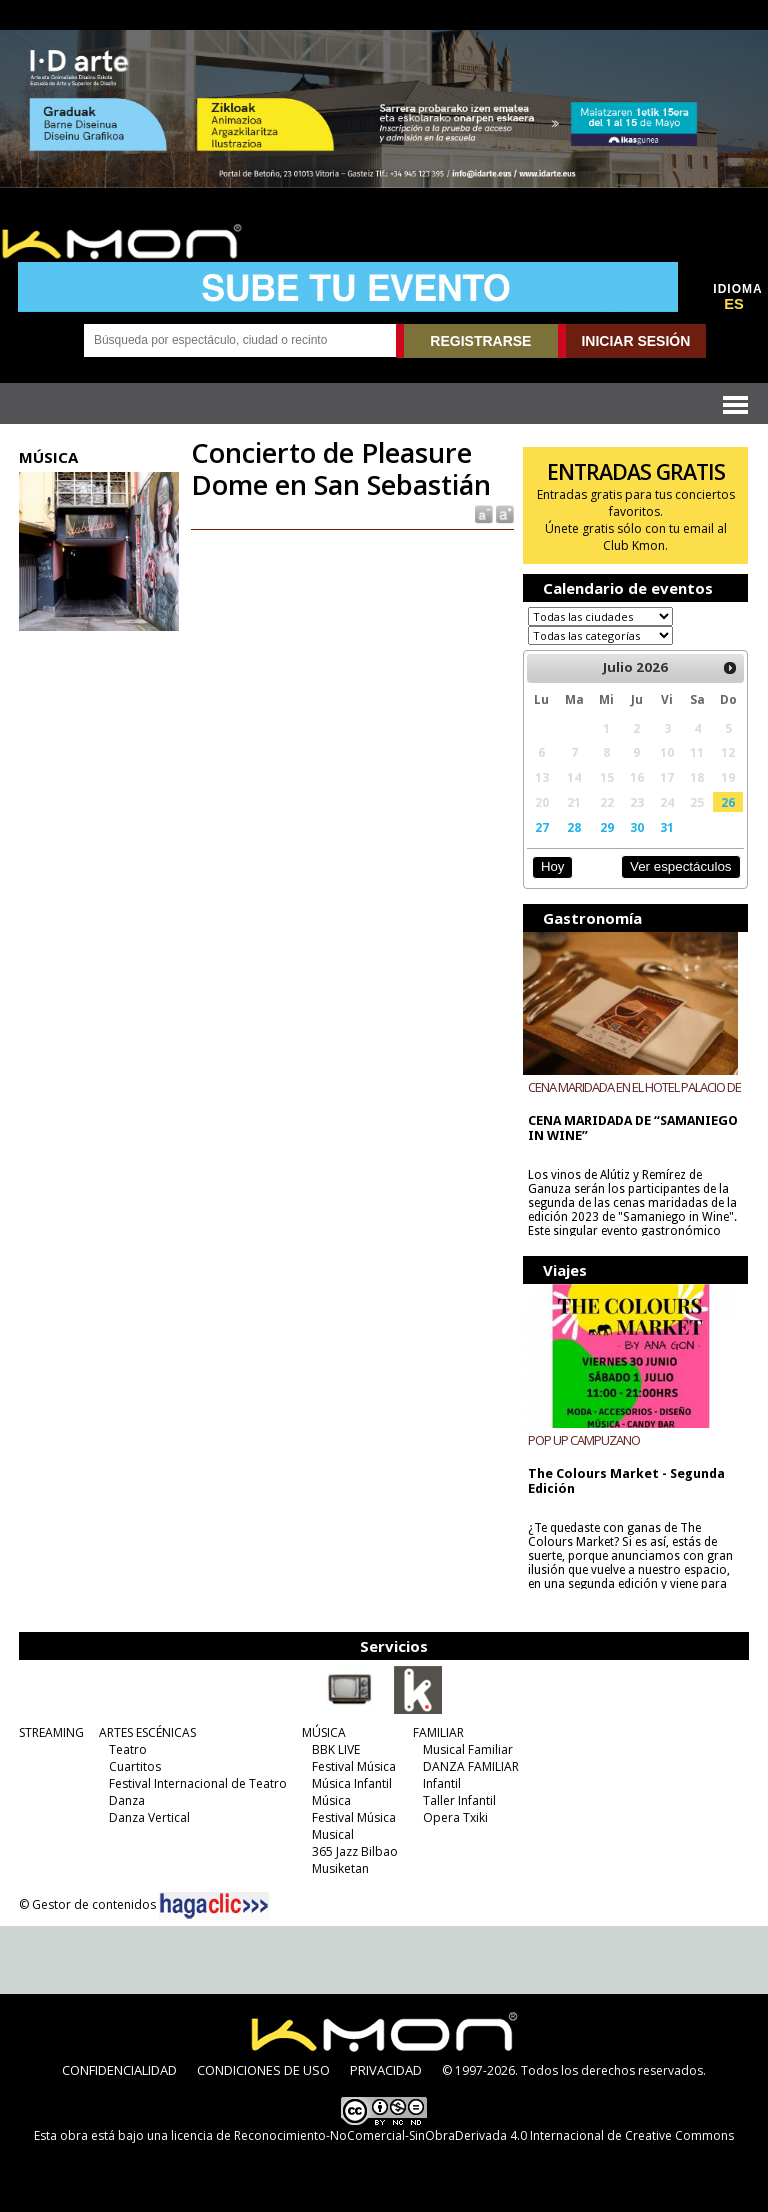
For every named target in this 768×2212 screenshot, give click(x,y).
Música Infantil (352, 1783)
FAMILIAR (438, 1732)
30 (637, 827)
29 (607, 827)
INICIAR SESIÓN (635, 341)
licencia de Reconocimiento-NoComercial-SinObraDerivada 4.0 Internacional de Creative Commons (452, 2135)
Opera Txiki (455, 1817)
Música (331, 1800)
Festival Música (354, 1766)
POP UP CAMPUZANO (584, 1440)
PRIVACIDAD (386, 2070)
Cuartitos (135, 1766)
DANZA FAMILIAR (471, 1766)
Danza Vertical (149, 1817)
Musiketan (340, 1868)
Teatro (128, 1749)
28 (574, 827)
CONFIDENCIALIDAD (119, 2070)
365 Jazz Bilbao (355, 1851)
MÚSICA (324, 1732)
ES (734, 304)
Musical (333, 1834)
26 (728, 802)
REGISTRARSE (480, 341)
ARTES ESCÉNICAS (147, 1732)
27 (542, 827)
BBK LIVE (336, 1749)
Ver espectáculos (681, 866)
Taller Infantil (459, 1800)
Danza (127, 1800)
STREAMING (51, 1732)
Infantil (442, 1783)
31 (667, 827)
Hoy (552, 866)
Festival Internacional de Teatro (198, 1783)
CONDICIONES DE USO (263, 2070)
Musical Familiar (468, 1749)
